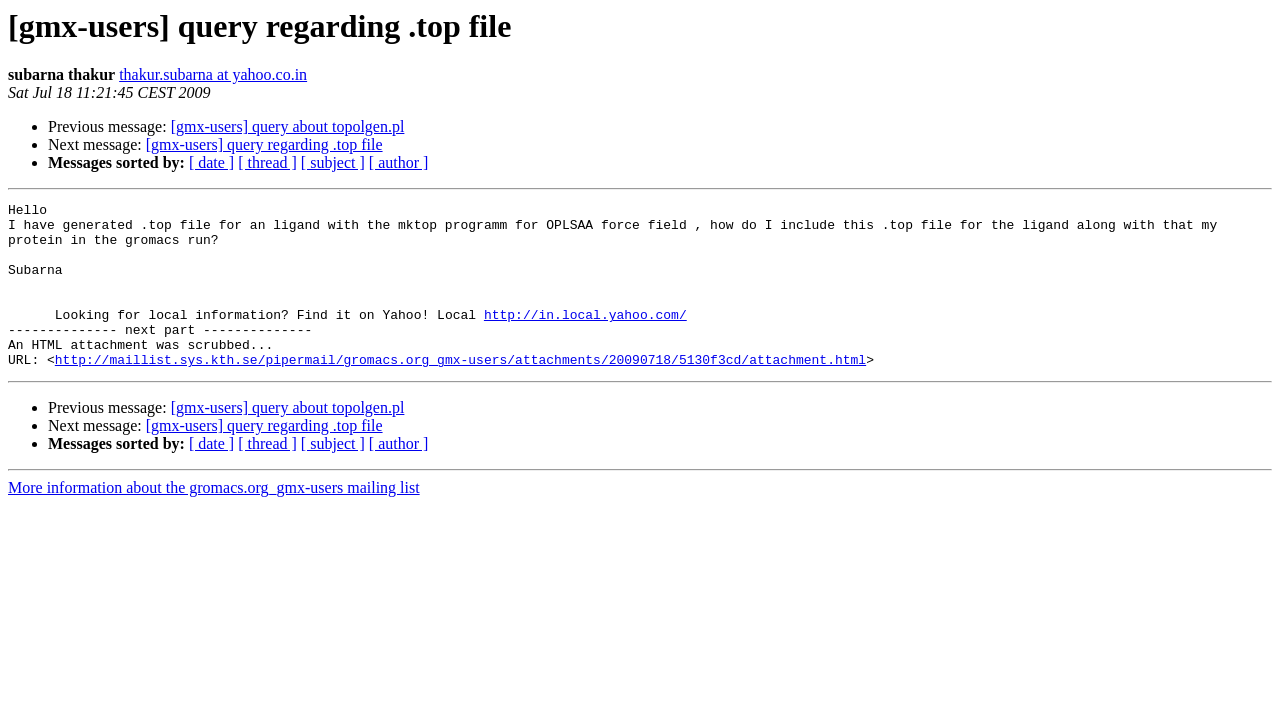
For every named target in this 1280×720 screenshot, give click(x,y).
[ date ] (211, 162)
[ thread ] (267, 162)
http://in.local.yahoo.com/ (585, 338)
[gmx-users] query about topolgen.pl (288, 126)
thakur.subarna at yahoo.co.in (213, 74)
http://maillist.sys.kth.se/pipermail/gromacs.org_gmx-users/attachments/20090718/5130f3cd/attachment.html (460, 392)
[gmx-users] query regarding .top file (264, 144)
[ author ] (399, 162)
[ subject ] (333, 162)
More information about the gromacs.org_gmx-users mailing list (214, 520)
